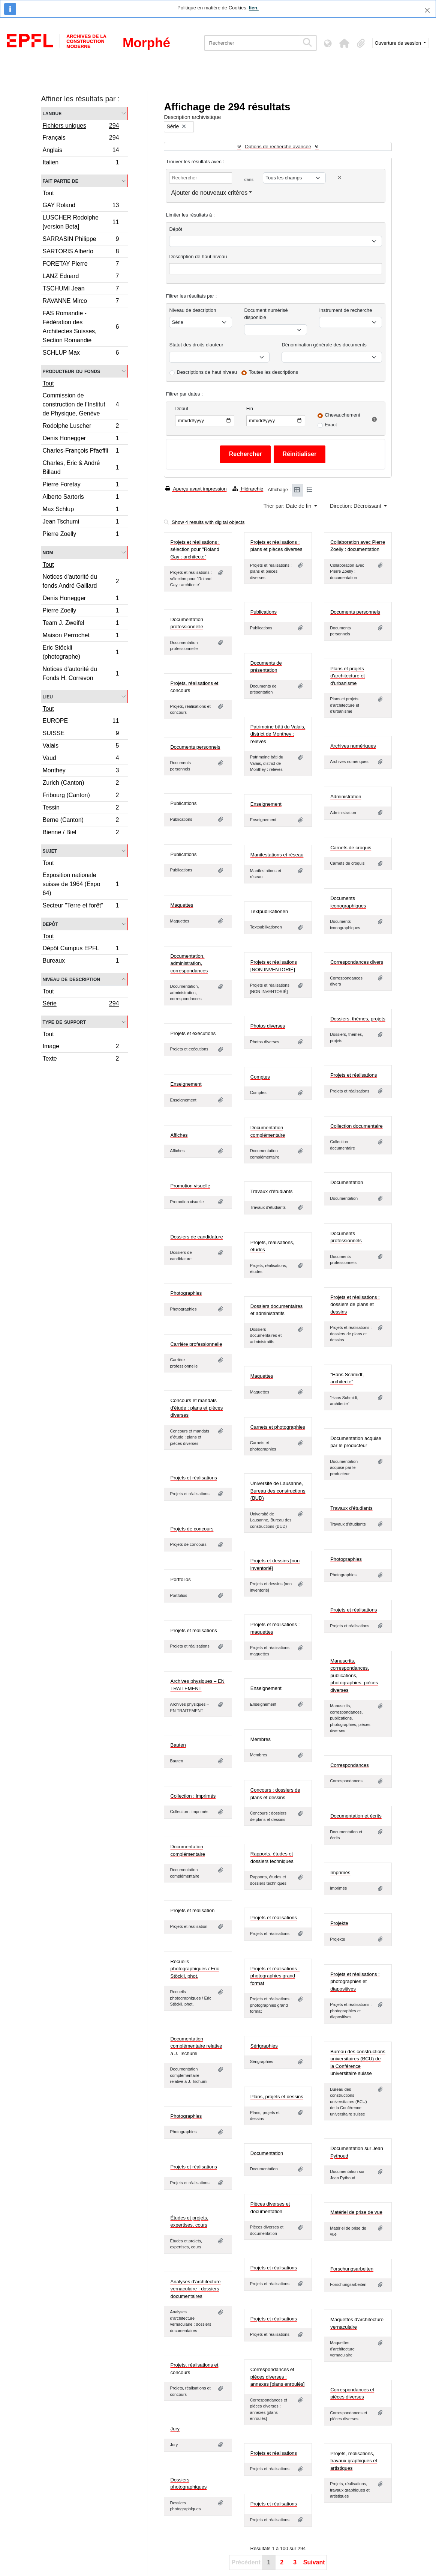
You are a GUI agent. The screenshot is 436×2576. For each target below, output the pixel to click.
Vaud (80, 759)
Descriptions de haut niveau (207, 372)
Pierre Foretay (80, 485)
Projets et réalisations (353, 1075)
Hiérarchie (247, 489)
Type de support (64, 1021)
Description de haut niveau (198, 256)
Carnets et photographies (277, 1427)
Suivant (314, 2562)
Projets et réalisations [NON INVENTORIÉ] (273, 965)
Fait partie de (60, 180)
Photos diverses (267, 1026)
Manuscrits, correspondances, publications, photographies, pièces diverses (354, 1675)
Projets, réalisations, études (272, 1246)
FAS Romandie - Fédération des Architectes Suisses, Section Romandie (80, 326)
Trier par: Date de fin (288, 506)
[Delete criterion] (340, 178)
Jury (175, 2429)
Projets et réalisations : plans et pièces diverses (276, 545)
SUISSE (80, 734)
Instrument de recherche (345, 310)
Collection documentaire (356, 1126)
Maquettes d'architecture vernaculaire (357, 2323)
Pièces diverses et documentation (270, 2207)
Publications (263, 612)
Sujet (50, 850)
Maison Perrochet (80, 636)
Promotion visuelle (190, 1186)
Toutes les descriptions (273, 372)
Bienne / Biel (80, 833)
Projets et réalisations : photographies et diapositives (355, 1981)
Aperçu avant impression (195, 489)
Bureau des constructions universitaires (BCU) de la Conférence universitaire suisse (357, 2062)
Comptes (260, 1077)
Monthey (80, 771)
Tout (48, 193)
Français (80, 138)
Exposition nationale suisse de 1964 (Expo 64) (80, 884)
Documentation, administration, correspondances (189, 963)
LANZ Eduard (80, 277)
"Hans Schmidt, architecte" (347, 1378)
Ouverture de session (399, 43)
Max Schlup (80, 510)
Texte (80, 1059)
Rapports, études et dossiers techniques (272, 1857)
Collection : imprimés (193, 1796)
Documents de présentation (266, 666)
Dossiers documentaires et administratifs (276, 1310)
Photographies (186, 1293)
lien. (254, 8)
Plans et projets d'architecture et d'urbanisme (347, 676)
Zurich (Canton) (80, 783)
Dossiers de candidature (196, 1237)
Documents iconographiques (348, 902)
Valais (80, 746)
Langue (52, 113)
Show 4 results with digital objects (204, 522)
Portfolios (180, 1579)
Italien (80, 163)
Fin (249, 408)
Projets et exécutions (193, 1033)
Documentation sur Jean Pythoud (356, 2152)
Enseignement (266, 804)
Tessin (80, 808)
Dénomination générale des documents (324, 345)
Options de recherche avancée (278, 146)
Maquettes (181, 905)
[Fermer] (427, 10)
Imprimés (340, 1872)
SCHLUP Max (80, 353)
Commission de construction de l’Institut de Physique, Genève (80, 404)
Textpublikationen (269, 911)
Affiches (178, 1135)
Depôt (50, 923)
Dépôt (175, 229)
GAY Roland (80, 206)
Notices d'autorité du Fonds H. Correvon (80, 673)
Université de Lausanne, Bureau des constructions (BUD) (278, 1491)
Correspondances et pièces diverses (352, 2393)
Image (80, 1047)
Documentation (346, 1182)
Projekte (339, 1923)
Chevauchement (342, 415)
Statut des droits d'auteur (196, 345)
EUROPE (80, 721)
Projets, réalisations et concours (194, 687)
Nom (48, 552)
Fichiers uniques (80, 126)
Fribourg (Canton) (80, 796)
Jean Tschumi (80, 522)
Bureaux (80, 961)
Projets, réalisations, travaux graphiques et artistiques (353, 2461)
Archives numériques (353, 746)
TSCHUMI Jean (80, 289)
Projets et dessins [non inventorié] (275, 1564)
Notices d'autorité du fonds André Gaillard (80, 581)
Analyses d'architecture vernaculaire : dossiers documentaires (195, 2289)
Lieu (48, 696)
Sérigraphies (264, 2046)
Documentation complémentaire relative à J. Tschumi (196, 2046)
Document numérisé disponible (266, 313)
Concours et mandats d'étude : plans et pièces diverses (196, 1408)
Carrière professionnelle (196, 1344)
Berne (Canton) (80, 821)
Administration (345, 796)
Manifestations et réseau (277, 855)
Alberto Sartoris (80, 497)
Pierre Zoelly (80, 535)
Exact (331, 424)
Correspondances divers (356, 962)
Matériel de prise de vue (356, 2212)
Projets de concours (191, 1529)
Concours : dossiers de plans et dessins (275, 1793)
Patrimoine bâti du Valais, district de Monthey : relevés (277, 734)
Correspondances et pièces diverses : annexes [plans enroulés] (277, 2377)
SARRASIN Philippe (80, 240)
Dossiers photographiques (188, 2483)
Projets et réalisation (192, 1910)
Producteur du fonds (71, 371)
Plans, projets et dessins (276, 2096)
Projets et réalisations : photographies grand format (275, 1976)
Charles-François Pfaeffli (80, 451)
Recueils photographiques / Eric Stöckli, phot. (194, 1969)
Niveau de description (71, 979)
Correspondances (349, 1765)
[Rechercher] (251, 43)
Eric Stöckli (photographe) (80, 652)
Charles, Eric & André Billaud (80, 467)
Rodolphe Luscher (80, 426)
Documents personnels (355, 612)
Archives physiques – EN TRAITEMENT (197, 1684)
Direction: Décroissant (356, 506)
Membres (260, 1739)
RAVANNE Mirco (80, 301)
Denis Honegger (80, 439)
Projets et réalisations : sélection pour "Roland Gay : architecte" (195, 549)
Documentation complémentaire (267, 1131)
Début (181, 408)
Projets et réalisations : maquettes (275, 1628)
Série (80, 1004)
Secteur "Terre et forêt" (80, 906)
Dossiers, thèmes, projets (357, 1019)
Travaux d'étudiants (271, 1191)
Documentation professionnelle (186, 623)
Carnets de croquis (350, 847)
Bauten (178, 1745)
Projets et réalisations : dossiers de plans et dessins (355, 1304)
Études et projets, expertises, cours (189, 2221)
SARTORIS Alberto (80, 252)
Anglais (80, 151)
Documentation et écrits (356, 1816)
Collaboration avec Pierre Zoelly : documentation (357, 545)
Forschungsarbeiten (351, 2269)
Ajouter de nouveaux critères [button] (209, 193)
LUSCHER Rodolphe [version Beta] (80, 222)
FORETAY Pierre (80, 264)
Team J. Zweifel (80, 623)
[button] (344, 43)
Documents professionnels (346, 1237)
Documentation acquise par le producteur (355, 1442)
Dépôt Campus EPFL (80, 949)
